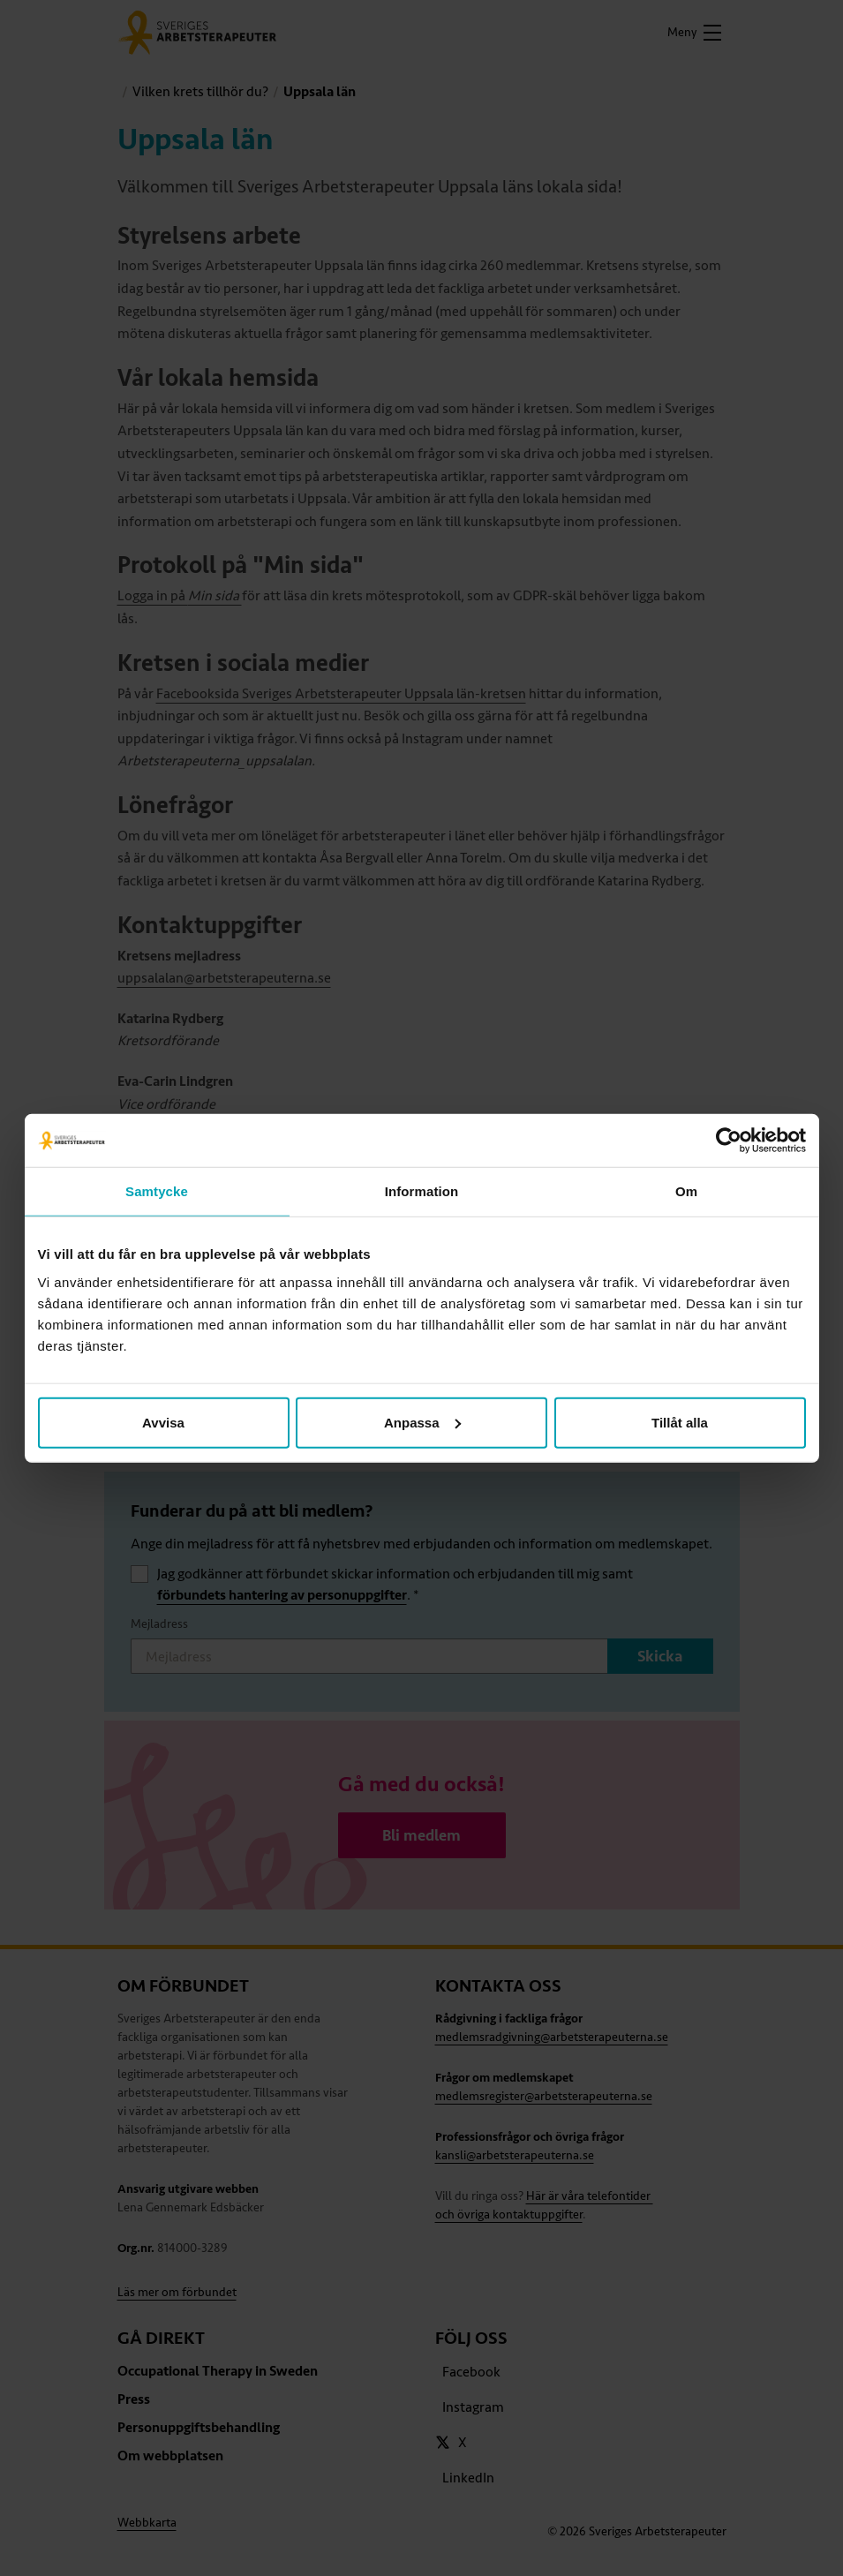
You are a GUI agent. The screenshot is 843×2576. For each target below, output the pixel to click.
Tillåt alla (679, 1421)
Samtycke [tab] (156, 1191)
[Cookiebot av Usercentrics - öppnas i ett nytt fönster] (728, 1140)
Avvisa (163, 1421)
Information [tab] (422, 1191)
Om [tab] (686, 1191)
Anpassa (422, 1421)
